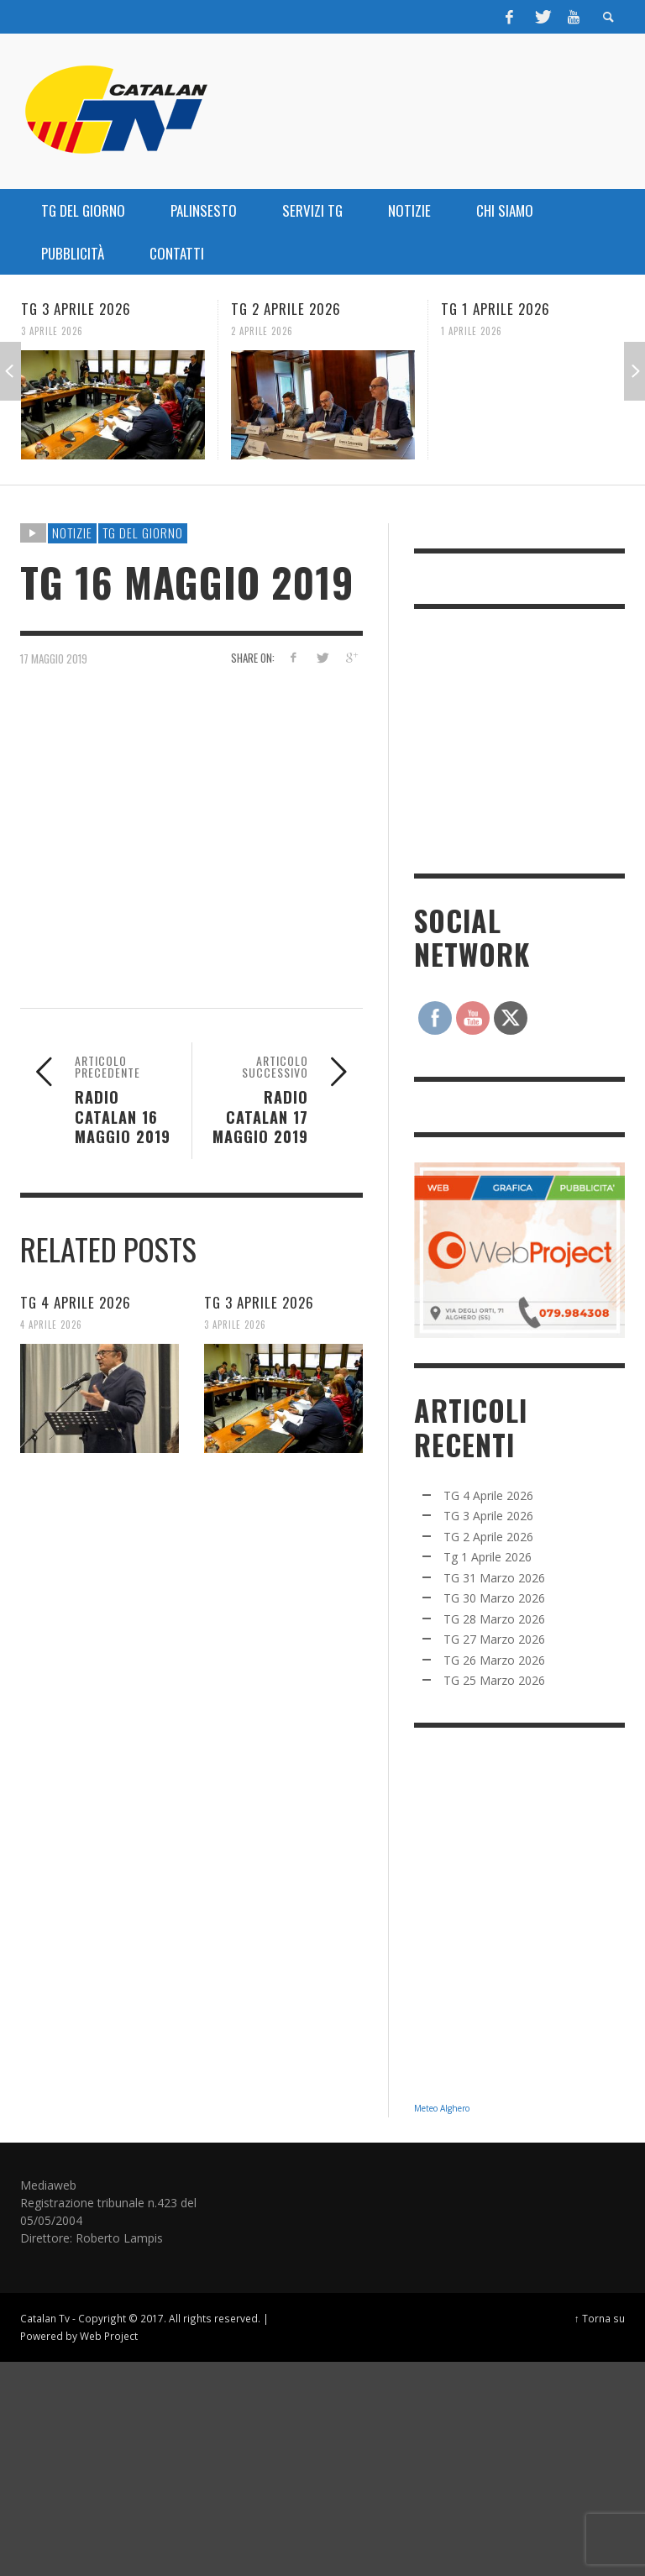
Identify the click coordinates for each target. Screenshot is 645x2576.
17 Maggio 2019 (53, 657)
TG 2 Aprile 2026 (286, 308)
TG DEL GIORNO (142, 532)
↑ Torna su (599, 2318)
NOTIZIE (72, 532)
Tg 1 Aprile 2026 (495, 308)
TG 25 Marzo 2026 (494, 1680)
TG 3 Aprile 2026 (76, 308)
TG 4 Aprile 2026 (75, 1302)
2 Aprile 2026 (262, 331)
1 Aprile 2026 (471, 331)
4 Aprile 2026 (51, 1324)
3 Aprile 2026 (52, 331)
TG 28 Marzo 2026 (494, 1619)
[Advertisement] (529, 739)
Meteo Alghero (441, 2108)
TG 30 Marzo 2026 (494, 1598)
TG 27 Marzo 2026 (494, 1639)
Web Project (109, 2336)
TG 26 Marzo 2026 (494, 1660)
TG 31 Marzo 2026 (494, 1578)
